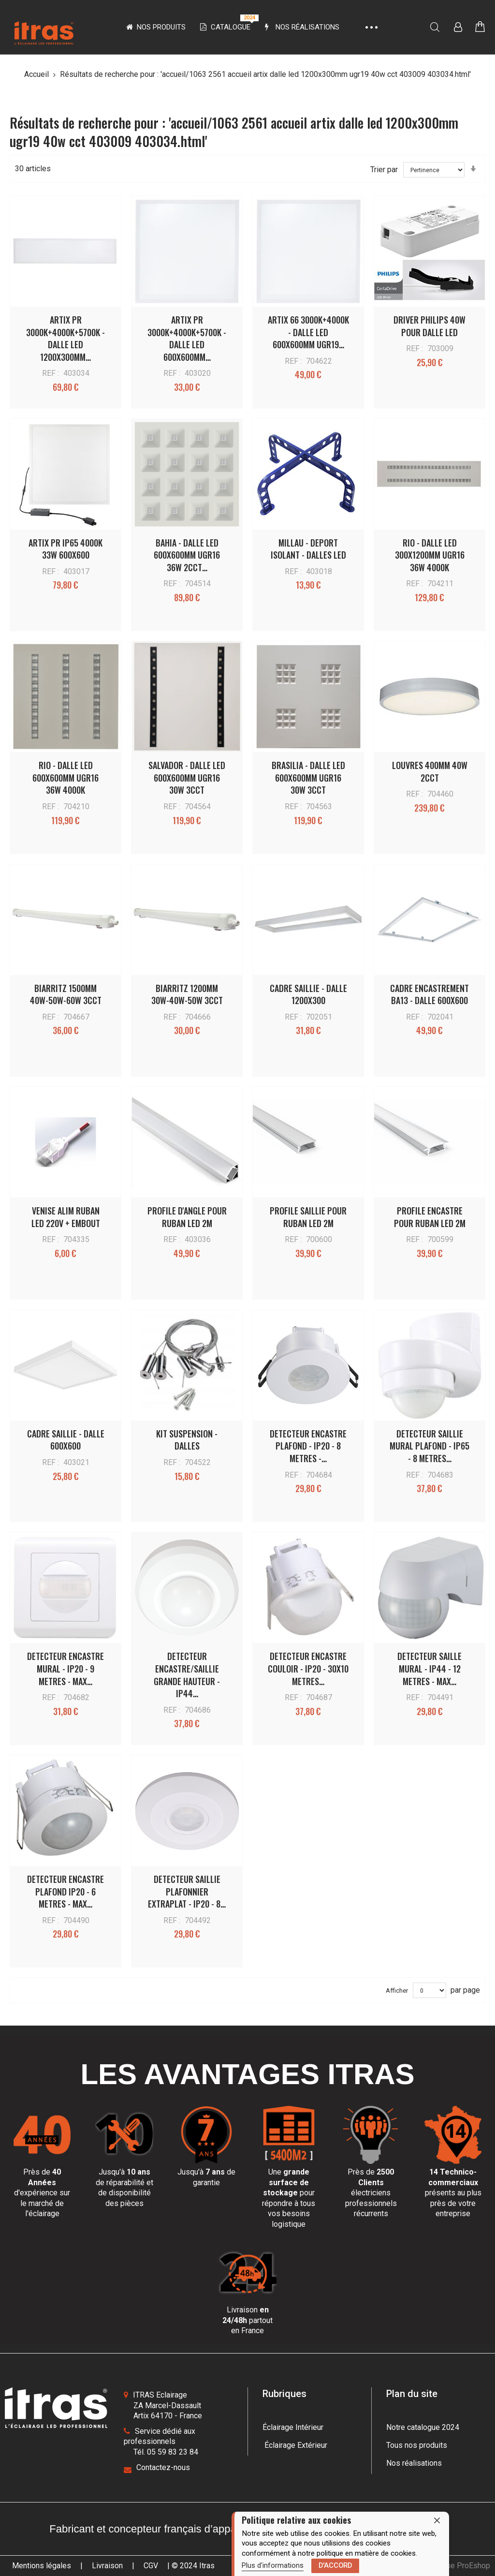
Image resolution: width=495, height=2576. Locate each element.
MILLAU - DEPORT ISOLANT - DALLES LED (308, 549)
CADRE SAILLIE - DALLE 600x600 (65, 1439)
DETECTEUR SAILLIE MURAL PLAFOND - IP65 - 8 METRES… (429, 1446)
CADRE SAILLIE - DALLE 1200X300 (308, 994)
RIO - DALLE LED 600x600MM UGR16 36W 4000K (65, 777)
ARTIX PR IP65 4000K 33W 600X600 (65, 549)
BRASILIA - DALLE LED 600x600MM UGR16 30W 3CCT (308, 777)
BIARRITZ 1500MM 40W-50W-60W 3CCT (66, 994)
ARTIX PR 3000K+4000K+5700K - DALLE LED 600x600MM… (186, 338)
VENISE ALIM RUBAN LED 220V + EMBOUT (65, 1216)
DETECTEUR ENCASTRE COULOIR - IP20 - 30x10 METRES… (308, 1668)
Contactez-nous (163, 2467)
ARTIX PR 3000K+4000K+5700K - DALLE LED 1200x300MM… (65, 338)
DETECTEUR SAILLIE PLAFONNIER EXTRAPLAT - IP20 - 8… (187, 1891)
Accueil (37, 74)
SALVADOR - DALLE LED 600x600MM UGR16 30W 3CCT (186, 777)
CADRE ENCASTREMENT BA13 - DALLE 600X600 (429, 994)
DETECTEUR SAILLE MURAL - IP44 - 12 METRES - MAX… (429, 1668)
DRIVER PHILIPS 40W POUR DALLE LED (429, 326)
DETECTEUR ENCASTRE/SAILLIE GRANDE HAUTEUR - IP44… (187, 1675)
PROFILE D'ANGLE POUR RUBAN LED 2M (187, 1216)
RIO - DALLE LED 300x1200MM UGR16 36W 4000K (430, 555)
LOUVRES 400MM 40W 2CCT (429, 771)
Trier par (384, 169)
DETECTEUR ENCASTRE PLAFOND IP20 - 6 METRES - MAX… (65, 1891)
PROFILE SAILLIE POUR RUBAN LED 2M (308, 1216)
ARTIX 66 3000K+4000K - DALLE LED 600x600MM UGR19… (308, 332)
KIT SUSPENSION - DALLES (187, 1439)
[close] (437, 2521)
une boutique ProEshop (450, 2565)
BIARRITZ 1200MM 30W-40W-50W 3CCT (187, 994)
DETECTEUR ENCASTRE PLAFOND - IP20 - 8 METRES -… (308, 1446)
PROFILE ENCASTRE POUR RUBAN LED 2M (430, 1216)
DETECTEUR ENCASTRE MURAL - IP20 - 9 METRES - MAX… (65, 1668)
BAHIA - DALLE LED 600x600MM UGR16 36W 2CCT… (187, 555)
